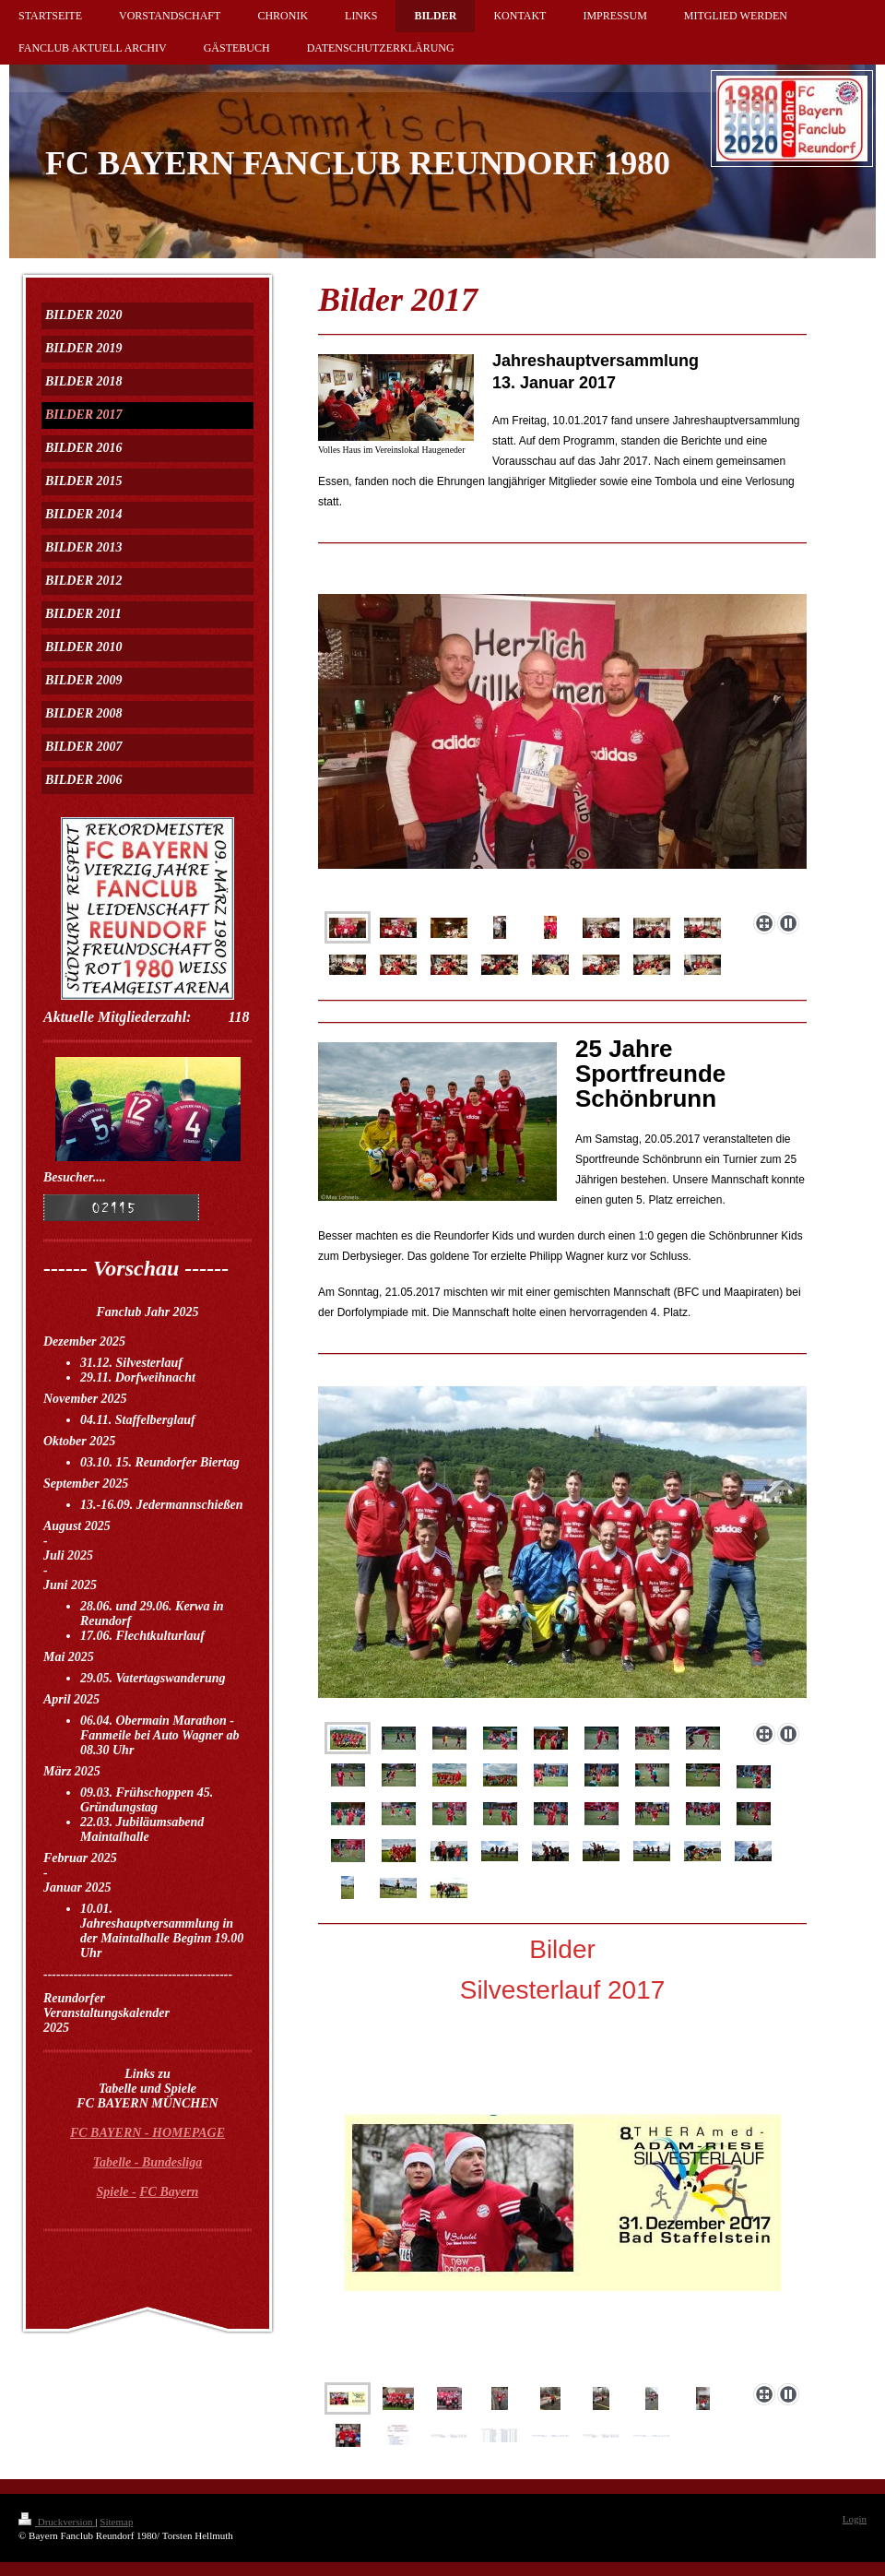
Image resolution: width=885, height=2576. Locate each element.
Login (855, 2518)
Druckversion (56, 2521)
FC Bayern (168, 2192)
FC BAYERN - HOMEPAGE (147, 2133)
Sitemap (116, 2521)
